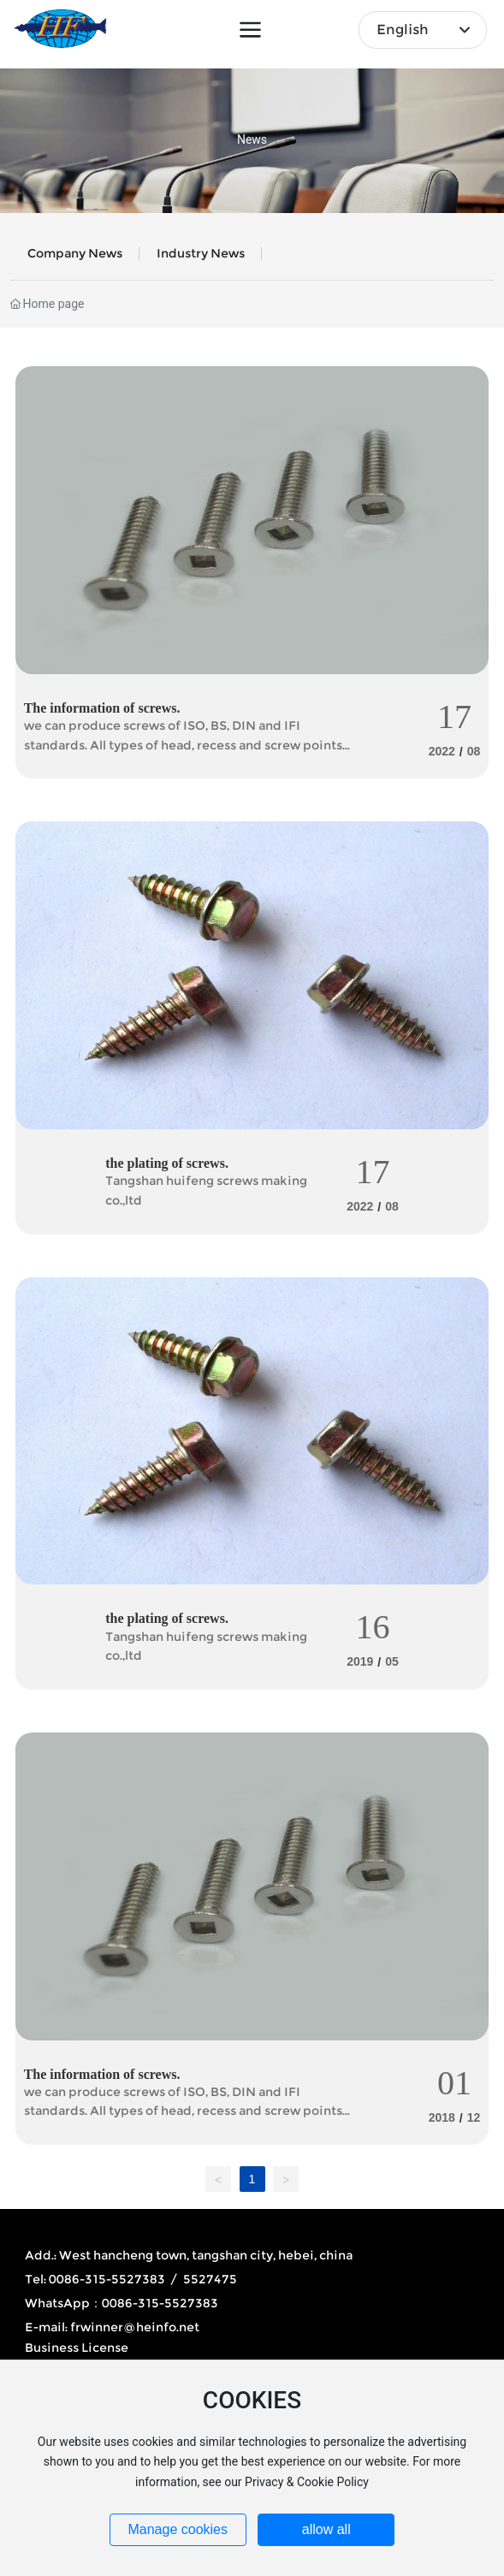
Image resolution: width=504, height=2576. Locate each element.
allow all (326, 2529)
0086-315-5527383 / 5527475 (143, 2279)
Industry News (201, 253)
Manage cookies (177, 2529)
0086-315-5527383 (160, 2303)
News (252, 140)
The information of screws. (102, 708)
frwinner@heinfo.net (134, 2327)
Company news (74, 253)
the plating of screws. (166, 1163)
